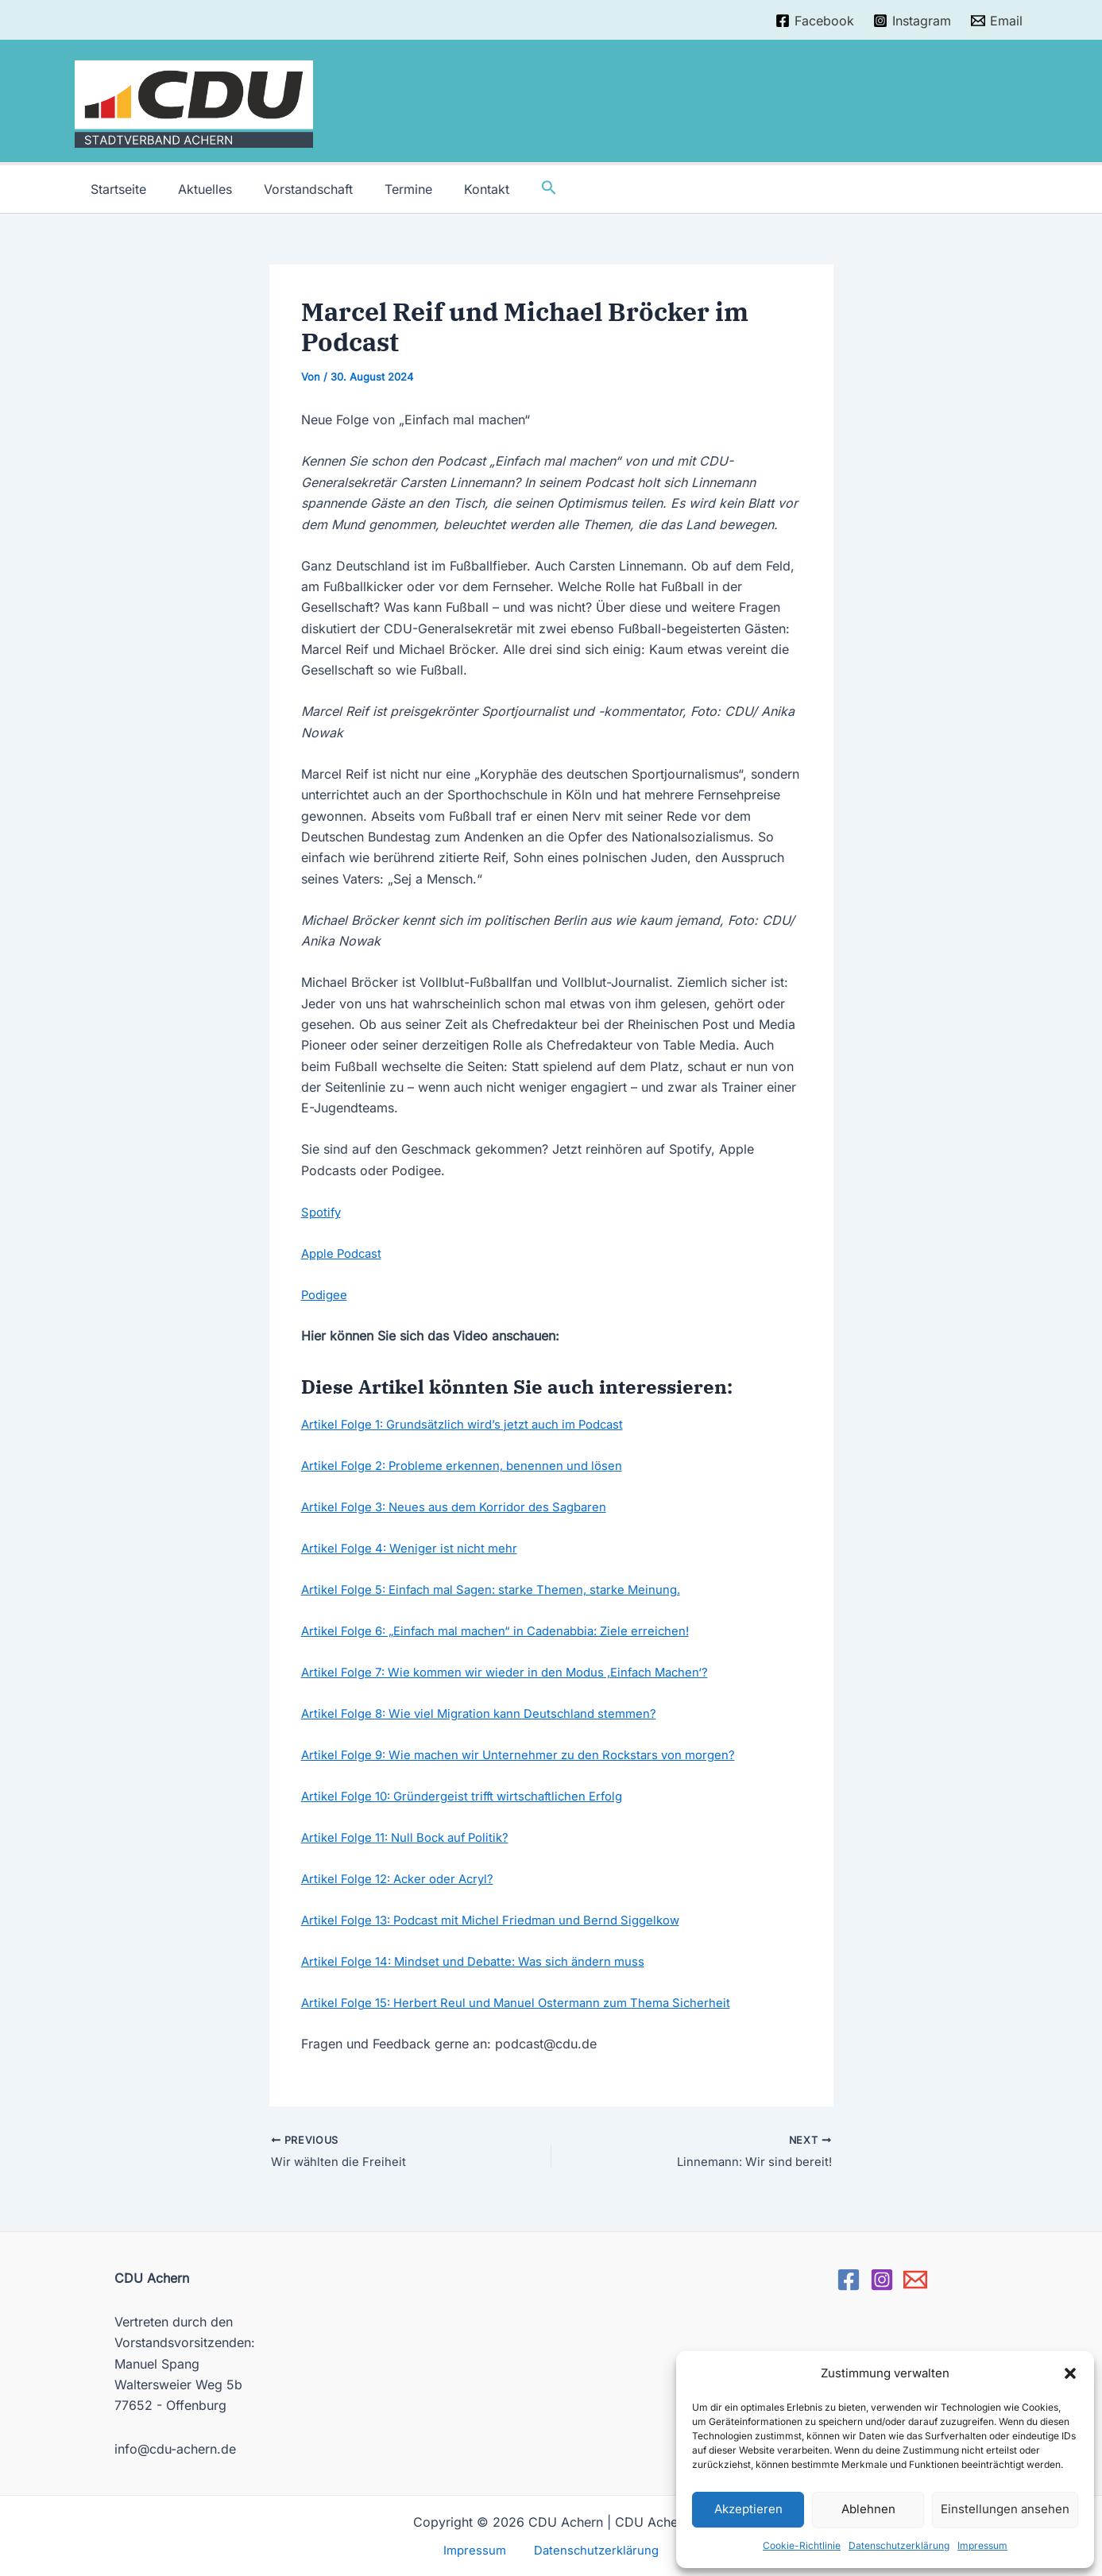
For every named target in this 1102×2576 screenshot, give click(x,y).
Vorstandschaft (292, 189)
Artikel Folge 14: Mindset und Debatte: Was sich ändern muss (484, 1960)
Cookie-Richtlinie (802, 2545)
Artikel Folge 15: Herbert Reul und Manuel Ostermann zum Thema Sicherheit (527, 2001)
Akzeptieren (748, 2508)
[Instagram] (912, 21)
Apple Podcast (345, 1253)
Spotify (322, 1212)
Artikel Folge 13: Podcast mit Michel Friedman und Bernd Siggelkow (503, 1919)
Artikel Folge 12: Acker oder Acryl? (405, 1878)
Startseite (115, 189)
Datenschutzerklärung (899, 2545)
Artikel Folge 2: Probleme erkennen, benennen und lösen (470, 1465)
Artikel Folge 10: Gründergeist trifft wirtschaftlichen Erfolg (472, 1795)
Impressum (982, 2545)
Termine (386, 189)
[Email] (997, 21)
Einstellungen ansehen (1005, 2508)
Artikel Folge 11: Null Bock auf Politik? (413, 1836)
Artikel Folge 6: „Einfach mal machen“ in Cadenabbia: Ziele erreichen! (509, 1630)
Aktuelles (195, 189)
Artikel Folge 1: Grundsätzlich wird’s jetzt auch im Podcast (474, 1424)
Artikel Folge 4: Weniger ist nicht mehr (415, 1548)
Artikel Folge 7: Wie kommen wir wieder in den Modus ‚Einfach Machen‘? (518, 1671)
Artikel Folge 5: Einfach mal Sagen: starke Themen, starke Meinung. (503, 1589)
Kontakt (458, 189)
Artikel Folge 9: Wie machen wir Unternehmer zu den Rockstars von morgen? (532, 1754)
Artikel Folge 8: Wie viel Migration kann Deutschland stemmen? (490, 1712)
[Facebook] (814, 21)
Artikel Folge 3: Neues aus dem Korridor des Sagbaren (464, 1506)
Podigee (325, 1294)
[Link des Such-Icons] (517, 189)
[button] (1070, 2373)
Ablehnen (868, 2508)
